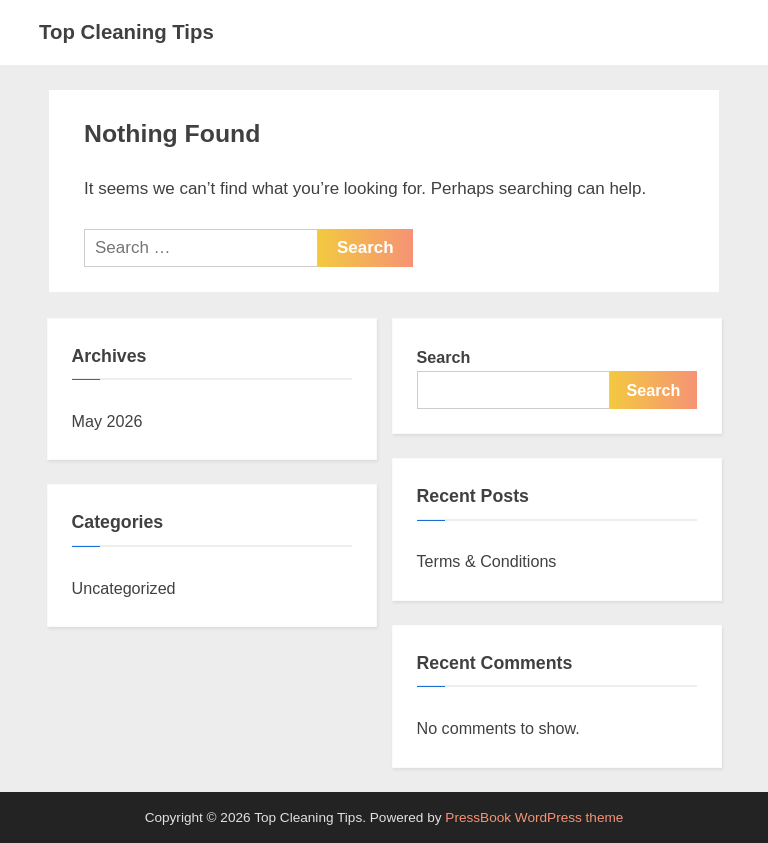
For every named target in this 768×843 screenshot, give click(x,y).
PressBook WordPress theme (534, 817)
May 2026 (107, 421)
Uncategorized (124, 588)
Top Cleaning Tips (126, 32)
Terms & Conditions (487, 561)
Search (444, 357)
